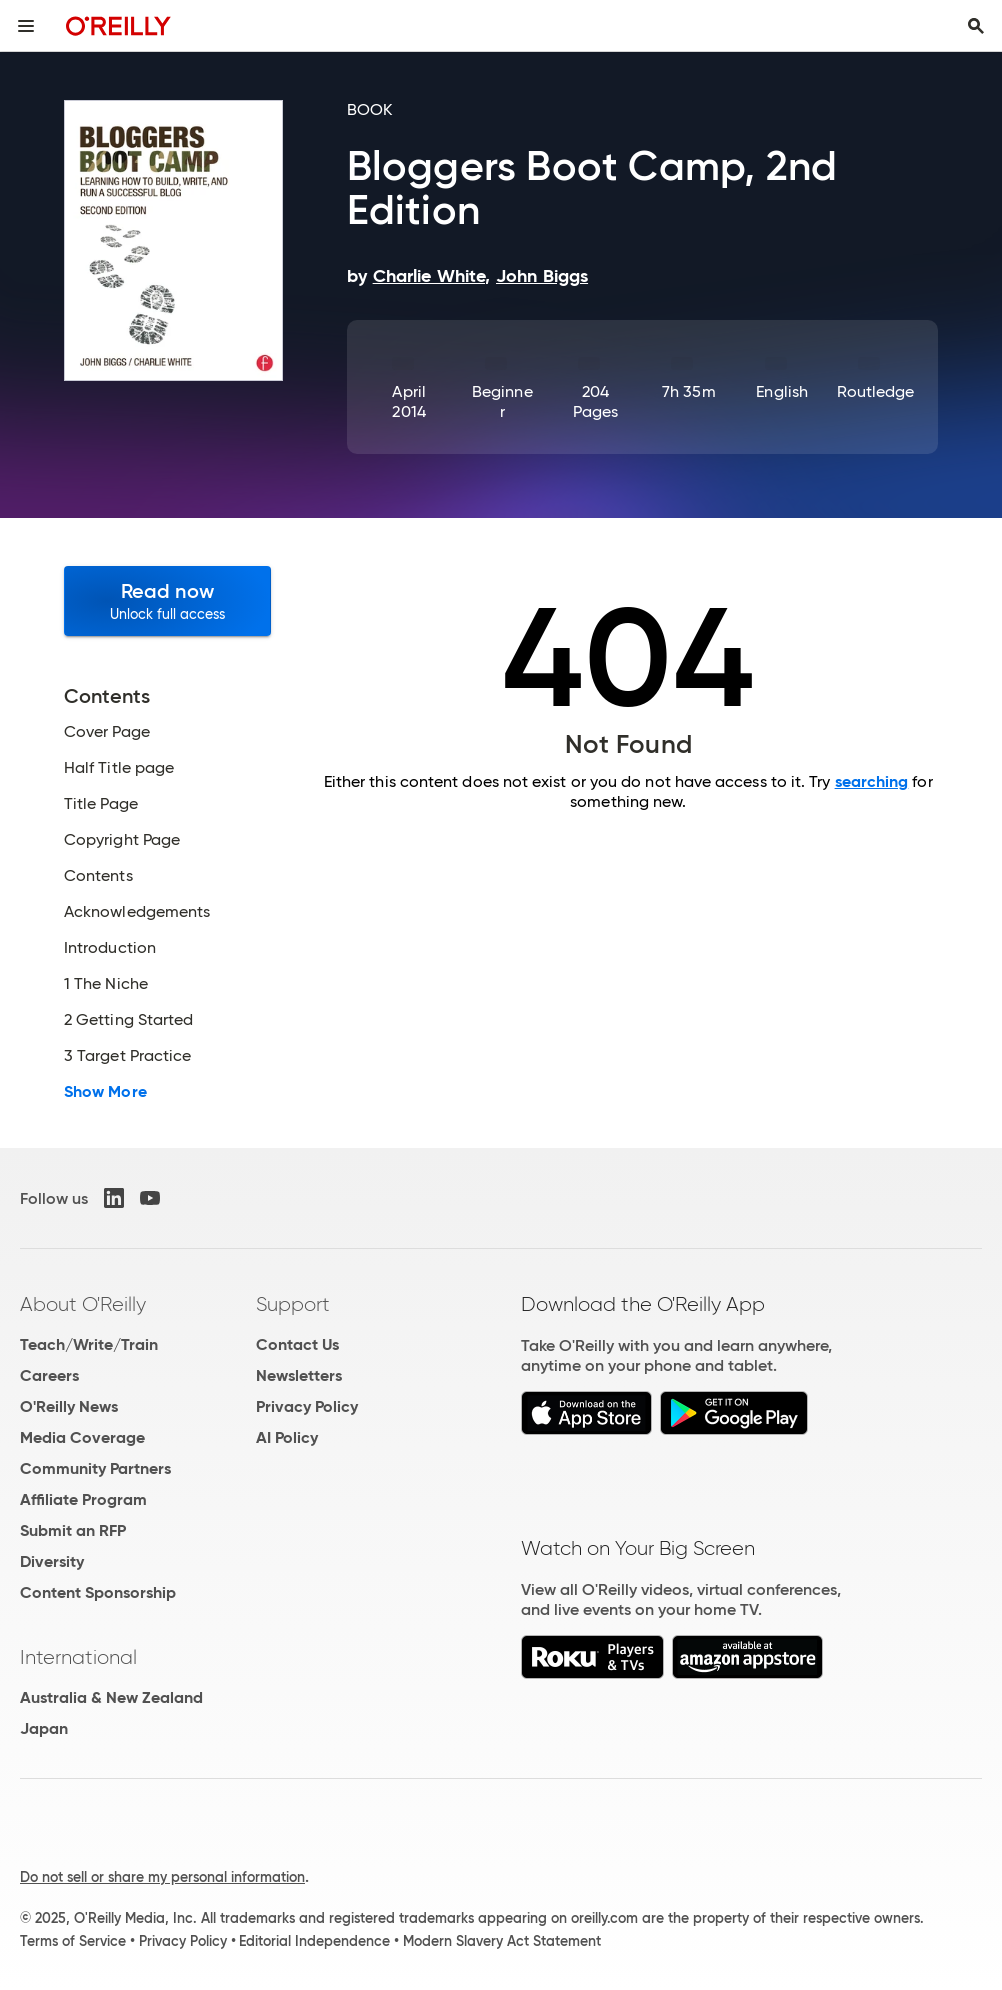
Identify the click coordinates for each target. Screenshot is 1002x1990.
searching (872, 781)
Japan (44, 1728)
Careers (49, 1375)
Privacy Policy (307, 1406)
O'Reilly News (69, 1406)
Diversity (52, 1561)
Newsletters (299, 1375)
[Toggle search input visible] (976, 26)
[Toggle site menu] (26, 26)
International (78, 1657)
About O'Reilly (83, 1304)
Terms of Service (73, 1941)
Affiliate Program (83, 1499)
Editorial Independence (314, 1941)
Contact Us (297, 1344)
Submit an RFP (73, 1530)
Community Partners (95, 1468)
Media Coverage (82, 1437)
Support (293, 1304)
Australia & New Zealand (111, 1697)
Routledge (876, 391)
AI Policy (287, 1437)
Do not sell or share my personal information (162, 1877)
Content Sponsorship (98, 1592)
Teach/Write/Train (89, 1344)
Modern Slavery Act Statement (502, 1941)
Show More (105, 1092)
